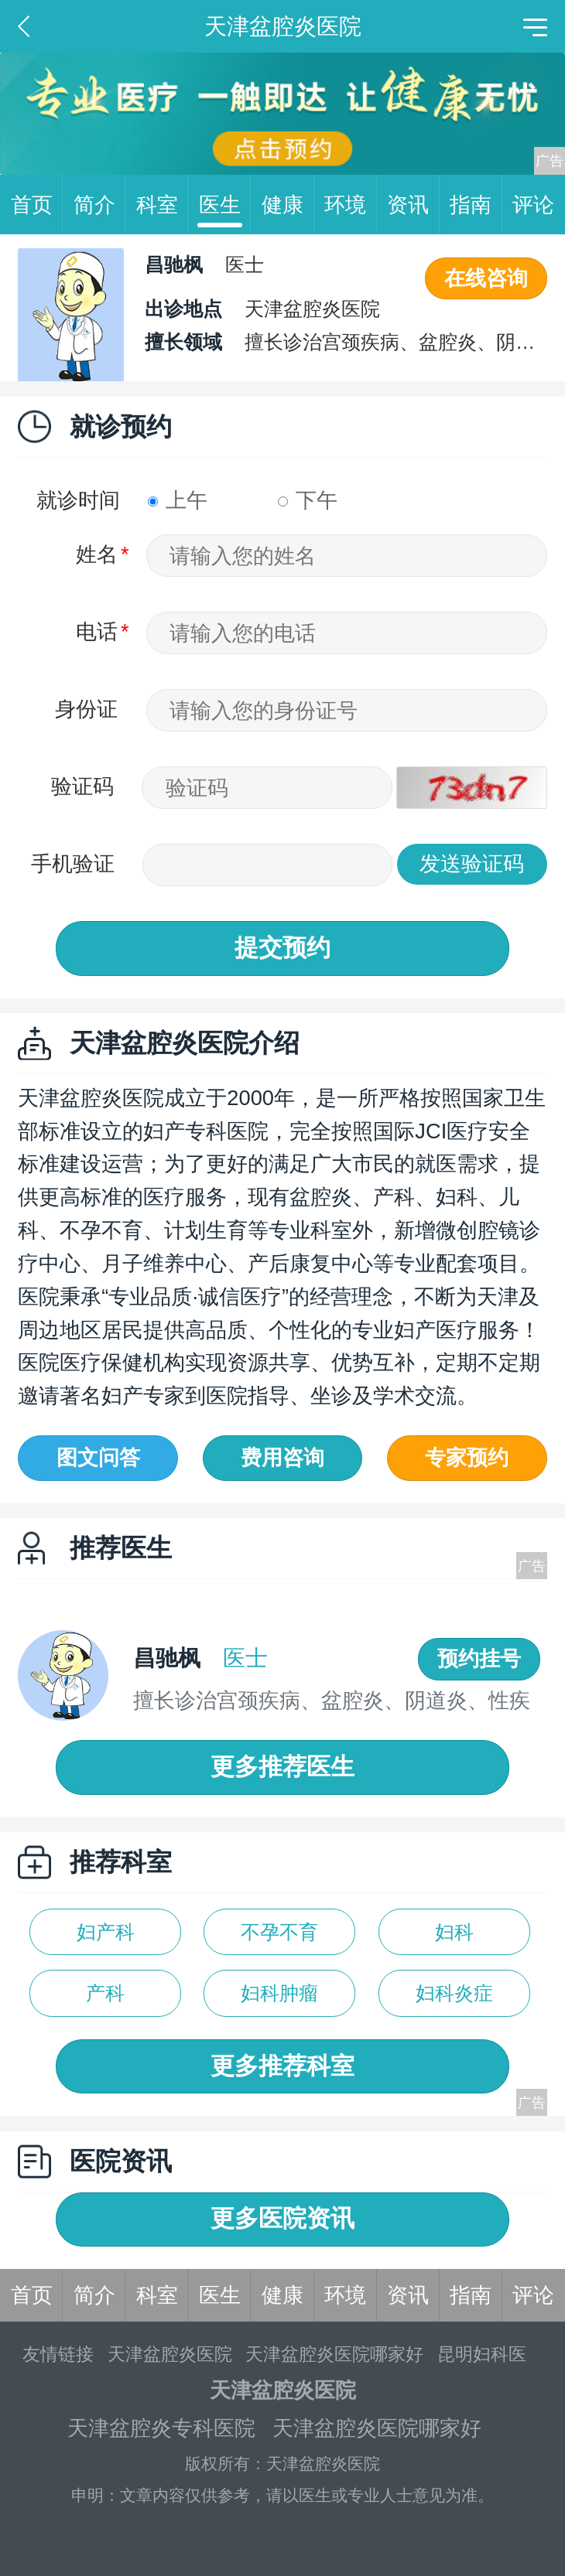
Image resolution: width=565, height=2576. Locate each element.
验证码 (82, 786)
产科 (105, 1993)
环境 (350, 205)
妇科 (454, 1932)
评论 (533, 205)
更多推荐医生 (282, 1766)
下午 (307, 500)
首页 (37, 205)
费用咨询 (282, 1457)
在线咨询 (486, 278)
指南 (476, 205)
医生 (225, 205)
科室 (162, 205)
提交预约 (282, 947)
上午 (177, 500)
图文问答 (98, 1457)
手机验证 (73, 863)
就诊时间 (78, 500)
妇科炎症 (454, 1993)
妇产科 (106, 1932)
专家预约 (466, 1457)
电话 (97, 631)
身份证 (86, 709)
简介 (100, 205)
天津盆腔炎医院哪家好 (334, 2354)
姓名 (97, 554)
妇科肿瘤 (279, 1993)
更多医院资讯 (282, 2218)
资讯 (413, 205)
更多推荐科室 (282, 2066)
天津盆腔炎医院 (170, 2354)
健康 (288, 205)
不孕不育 (279, 1932)
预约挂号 (479, 1658)
